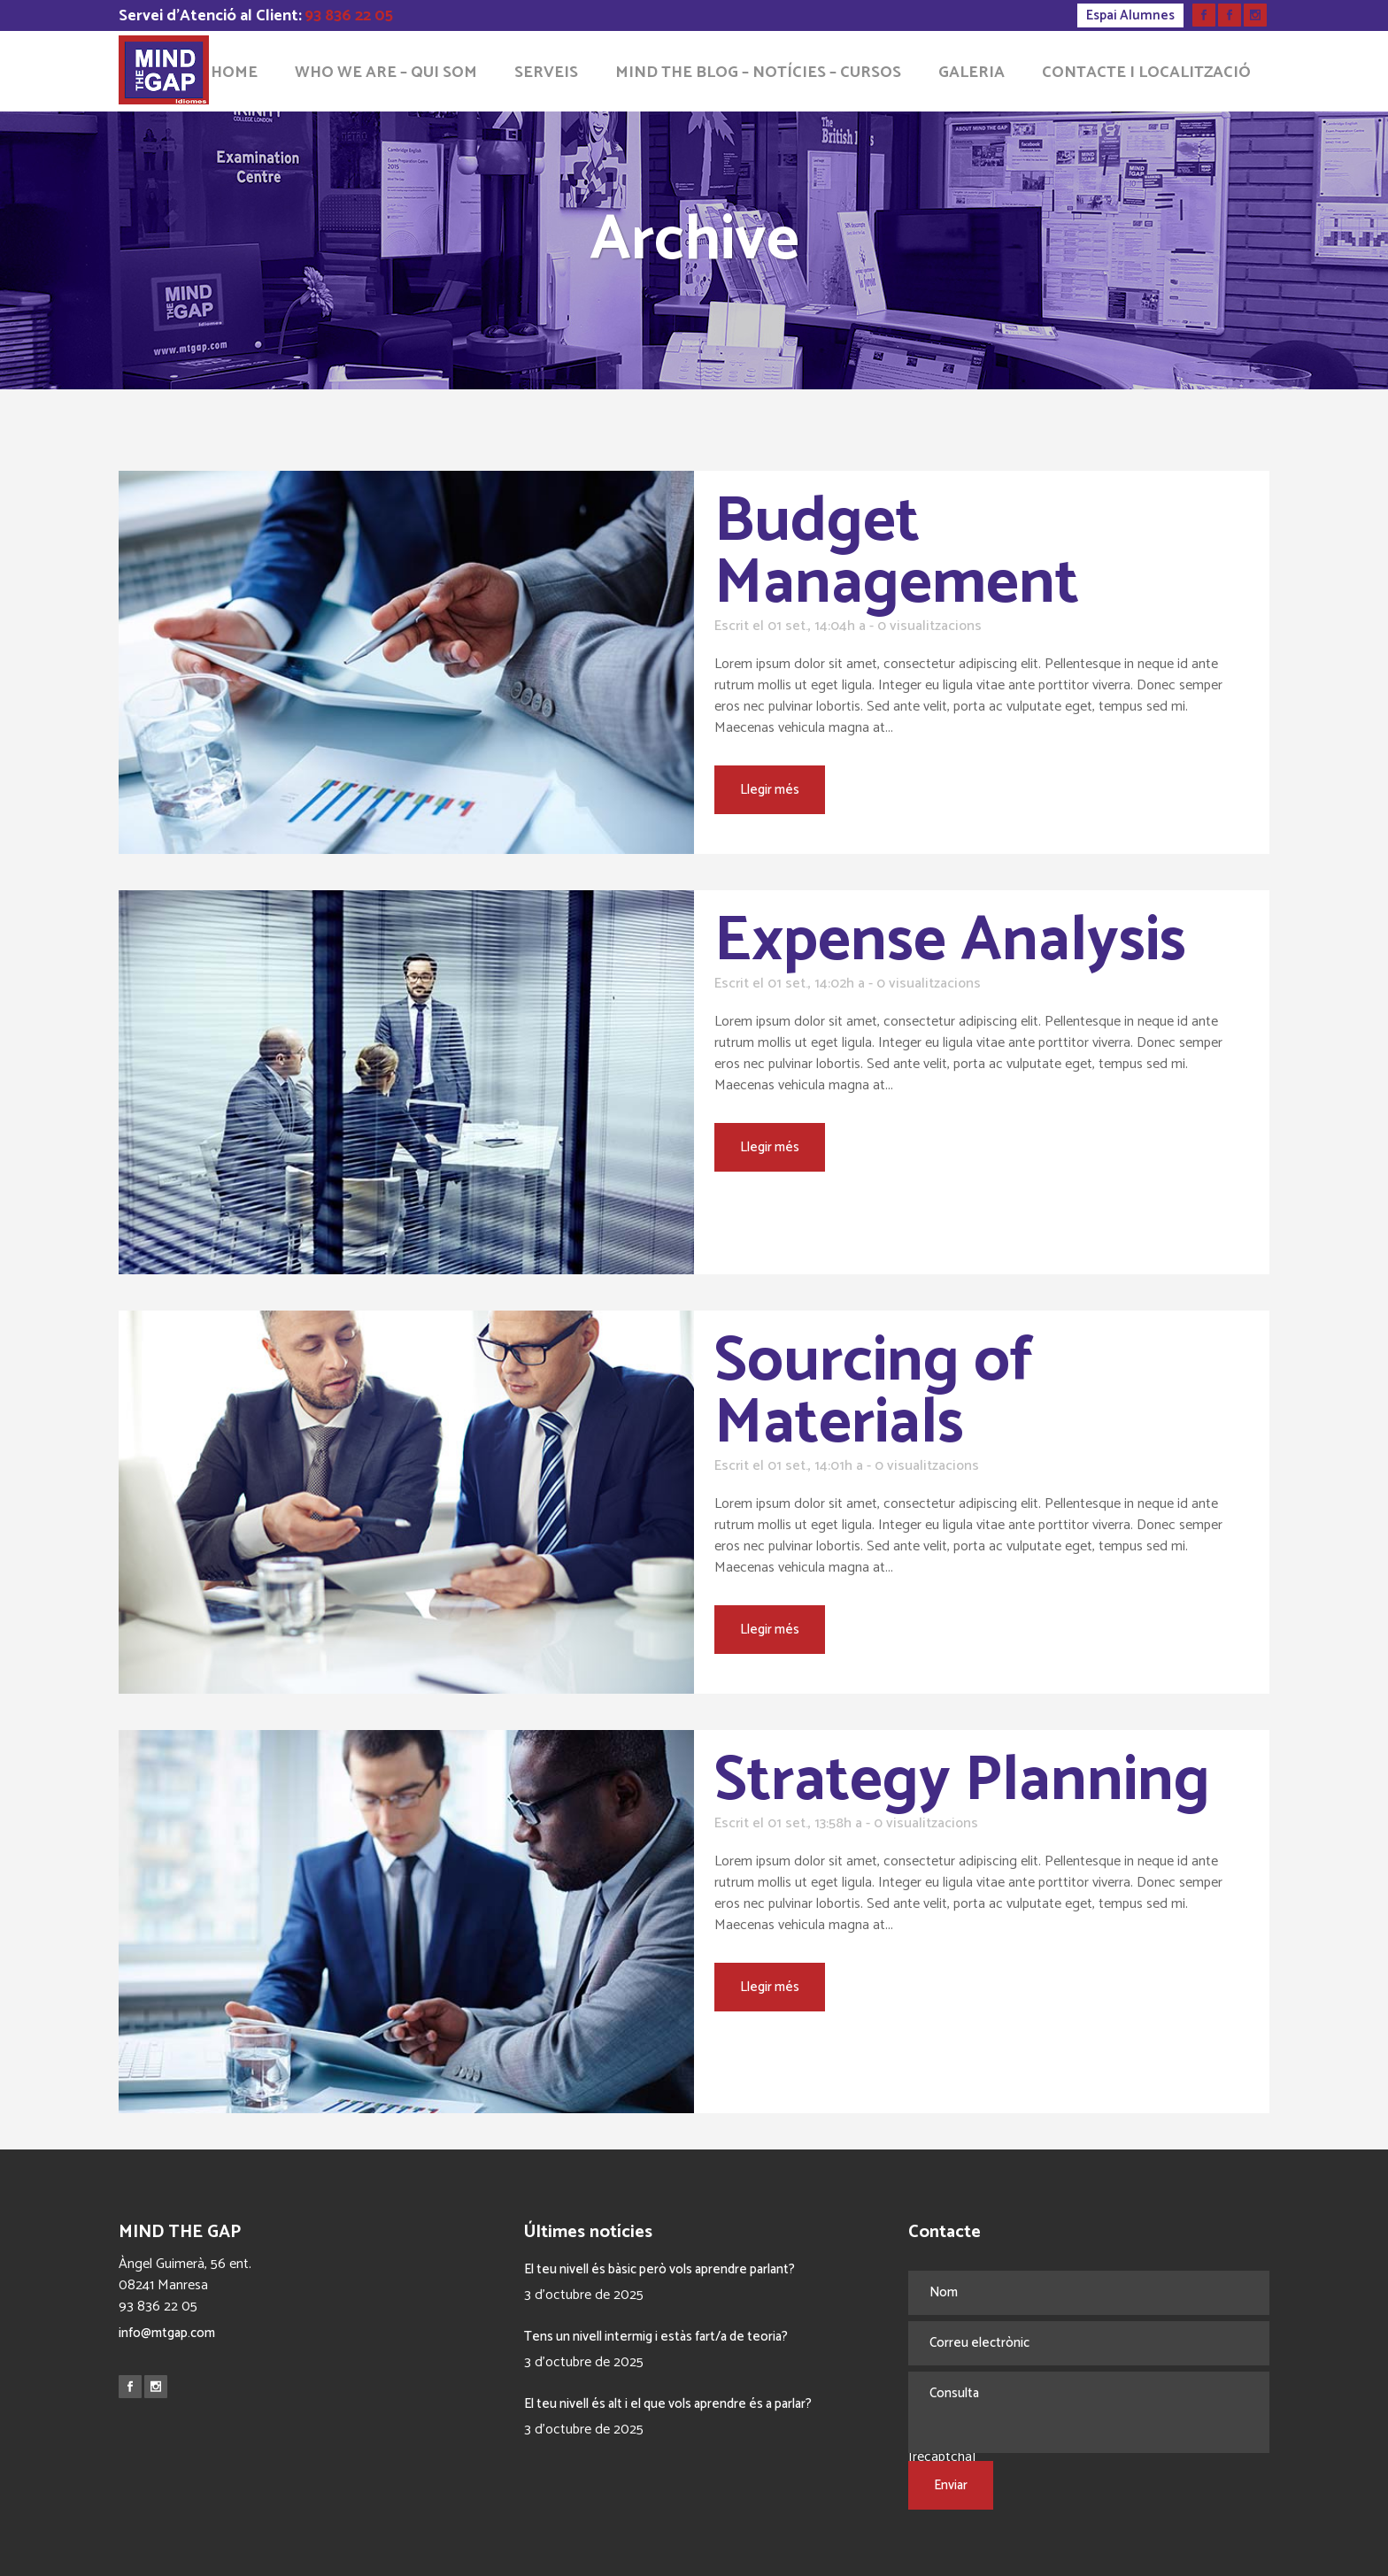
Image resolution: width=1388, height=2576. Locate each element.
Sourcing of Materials (874, 1393)
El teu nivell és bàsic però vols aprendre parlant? (659, 2269)
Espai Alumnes (1130, 15)
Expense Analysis (950, 941)
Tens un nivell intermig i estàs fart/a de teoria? (656, 2337)
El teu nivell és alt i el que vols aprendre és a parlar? (668, 2404)
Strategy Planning (962, 1781)
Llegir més (769, 790)
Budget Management (896, 553)
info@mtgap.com (167, 2333)
